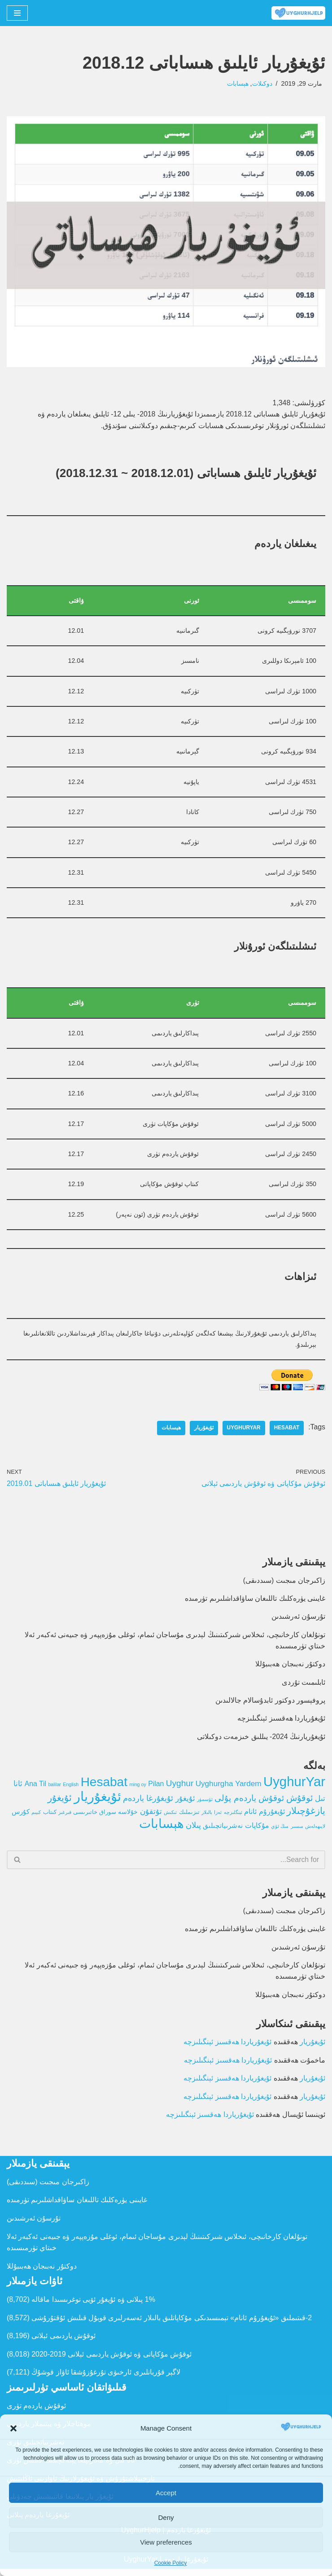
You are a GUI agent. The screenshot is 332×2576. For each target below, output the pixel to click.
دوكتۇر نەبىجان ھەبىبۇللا (290, 1669)
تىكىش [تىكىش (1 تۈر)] (170, 1818)
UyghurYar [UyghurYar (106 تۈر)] (294, 1787)
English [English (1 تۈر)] (71, 1790)
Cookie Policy (170, 2563)
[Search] (176, 1865)
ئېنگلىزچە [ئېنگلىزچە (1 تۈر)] (233, 1818)
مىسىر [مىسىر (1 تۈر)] (297, 1832)
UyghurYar (243, 1431)
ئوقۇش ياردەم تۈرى (36, 2413)
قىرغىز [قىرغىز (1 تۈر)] (64, 1818)
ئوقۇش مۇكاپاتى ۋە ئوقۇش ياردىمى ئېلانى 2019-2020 (111, 2361)
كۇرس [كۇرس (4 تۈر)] (20, 1817)
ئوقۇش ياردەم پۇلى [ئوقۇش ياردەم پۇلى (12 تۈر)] (249, 1803)
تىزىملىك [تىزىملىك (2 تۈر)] (189, 1818)
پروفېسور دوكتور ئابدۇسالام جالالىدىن (270, 1705)
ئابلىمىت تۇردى (303, 1687)
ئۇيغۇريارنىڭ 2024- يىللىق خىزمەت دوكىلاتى (261, 1742)
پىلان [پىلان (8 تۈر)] (193, 1831)
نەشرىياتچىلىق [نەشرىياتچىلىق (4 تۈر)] (223, 1831)
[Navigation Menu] (17, 13)
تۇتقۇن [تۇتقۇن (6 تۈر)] (151, 1817)
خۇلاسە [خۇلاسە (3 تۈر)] (128, 1817)
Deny (166, 2517)
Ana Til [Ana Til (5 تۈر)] (35, 1789)
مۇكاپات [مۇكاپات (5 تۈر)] (257, 1831)
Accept (166, 2493)
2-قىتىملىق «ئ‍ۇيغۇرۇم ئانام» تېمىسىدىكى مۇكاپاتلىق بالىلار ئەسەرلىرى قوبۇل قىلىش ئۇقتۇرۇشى (171, 2325)
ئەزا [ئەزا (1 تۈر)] (218, 1818)
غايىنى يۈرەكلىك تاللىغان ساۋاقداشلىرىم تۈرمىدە (255, 1603)
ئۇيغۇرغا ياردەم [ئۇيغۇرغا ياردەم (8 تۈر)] (148, 1803)
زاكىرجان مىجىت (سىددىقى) (284, 1584)
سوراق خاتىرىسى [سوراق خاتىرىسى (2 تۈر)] (94, 1818)
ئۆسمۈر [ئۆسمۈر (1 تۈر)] (205, 1804)
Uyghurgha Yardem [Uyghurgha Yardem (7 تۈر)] (229, 1789)
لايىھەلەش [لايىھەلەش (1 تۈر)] (315, 1832)
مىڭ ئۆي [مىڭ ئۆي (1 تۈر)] (279, 1832)
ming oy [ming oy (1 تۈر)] (137, 1790)
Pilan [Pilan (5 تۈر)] (156, 1789)
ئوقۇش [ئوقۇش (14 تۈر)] (299, 1803)
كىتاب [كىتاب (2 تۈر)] (49, 1818)
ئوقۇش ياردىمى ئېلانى (63, 2343)
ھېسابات (237, 83)
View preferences (166, 2542)
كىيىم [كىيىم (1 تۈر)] (36, 1818)
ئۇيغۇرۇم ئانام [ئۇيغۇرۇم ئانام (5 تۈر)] (264, 1817)
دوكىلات (262, 83)
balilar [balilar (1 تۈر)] (54, 1790)
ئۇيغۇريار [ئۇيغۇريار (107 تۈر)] (97, 1801)
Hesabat (286, 1431)
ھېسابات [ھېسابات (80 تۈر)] (161, 1829)
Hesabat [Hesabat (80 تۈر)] (103, 1788)
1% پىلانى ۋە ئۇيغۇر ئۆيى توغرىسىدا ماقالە (93, 2307)
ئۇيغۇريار (203, 1431)
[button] (13, 2428)
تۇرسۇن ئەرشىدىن (298, 1621)
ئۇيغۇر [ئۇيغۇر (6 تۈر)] (185, 1804)
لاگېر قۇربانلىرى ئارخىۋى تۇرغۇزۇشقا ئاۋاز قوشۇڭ (105, 2379)
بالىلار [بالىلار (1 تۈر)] (206, 1818)
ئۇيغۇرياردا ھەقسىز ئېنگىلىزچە (281, 1723)
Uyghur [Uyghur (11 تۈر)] (180, 1789)
